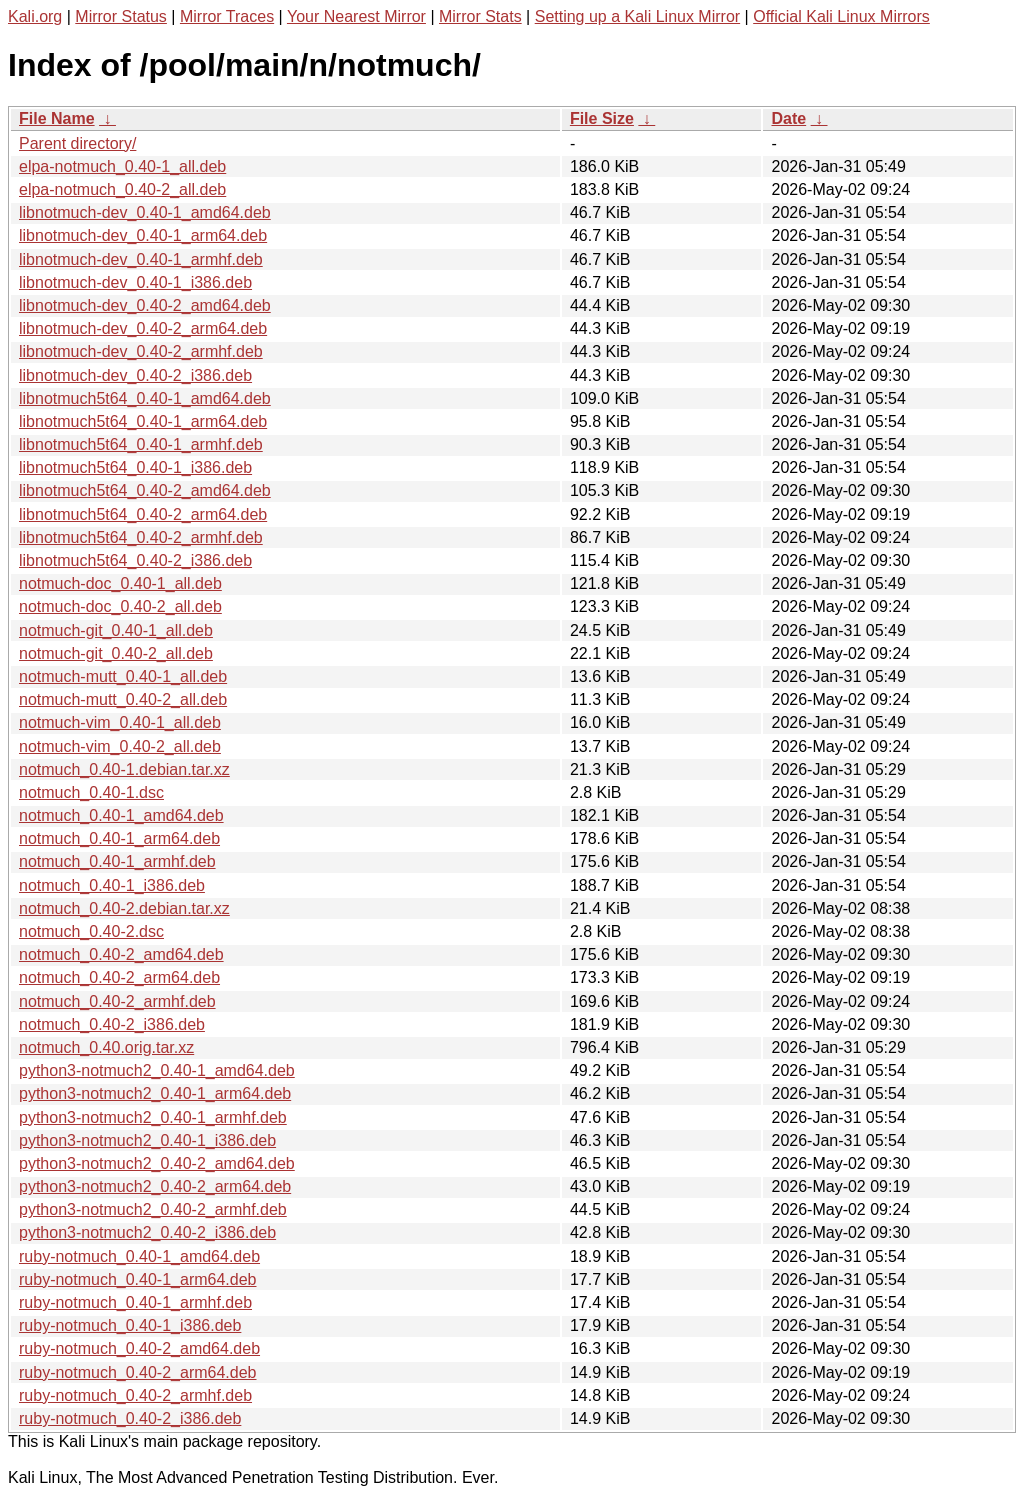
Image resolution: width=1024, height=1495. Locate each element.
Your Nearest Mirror (356, 16)
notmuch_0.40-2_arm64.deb (119, 977)
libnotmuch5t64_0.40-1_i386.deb (135, 467)
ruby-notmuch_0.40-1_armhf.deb (135, 1302)
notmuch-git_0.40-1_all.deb (116, 630)
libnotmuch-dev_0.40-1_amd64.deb (145, 212)
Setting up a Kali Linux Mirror (637, 16)
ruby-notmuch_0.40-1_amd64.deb (139, 1256)
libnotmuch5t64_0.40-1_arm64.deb (143, 421)
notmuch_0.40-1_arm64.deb (119, 838)
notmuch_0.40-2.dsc (91, 931)
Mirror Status (121, 16)
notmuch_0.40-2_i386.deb (112, 1024)
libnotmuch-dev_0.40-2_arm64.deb (143, 328)
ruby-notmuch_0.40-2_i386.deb (130, 1418)
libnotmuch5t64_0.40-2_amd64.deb (145, 490)
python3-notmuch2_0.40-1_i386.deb (147, 1140)
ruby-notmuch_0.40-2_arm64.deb (137, 1372)
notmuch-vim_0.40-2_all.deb (120, 746)
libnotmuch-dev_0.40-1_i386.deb (135, 282)
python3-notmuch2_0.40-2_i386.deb (147, 1232)
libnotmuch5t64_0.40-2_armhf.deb (141, 537)
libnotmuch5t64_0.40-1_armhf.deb (141, 444)
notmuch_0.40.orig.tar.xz (106, 1047)
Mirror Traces (227, 16)
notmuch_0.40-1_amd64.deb (121, 815)
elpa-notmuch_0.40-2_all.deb (122, 189)
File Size (602, 118)
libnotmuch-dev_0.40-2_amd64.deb (145, 305)
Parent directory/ (77, 143)
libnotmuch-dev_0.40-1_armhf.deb (141, 259)
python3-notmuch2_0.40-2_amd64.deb (157, 1163)
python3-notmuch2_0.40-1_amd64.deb (157, 1070)
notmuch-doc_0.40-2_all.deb (120, 606)
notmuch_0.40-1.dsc (91, 792)
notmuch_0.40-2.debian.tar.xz (124, 908)
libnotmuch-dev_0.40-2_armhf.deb (141, 351)
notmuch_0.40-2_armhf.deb (117, 1001)
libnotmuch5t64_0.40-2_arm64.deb (143, 514)
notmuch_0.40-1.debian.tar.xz (124, 769)
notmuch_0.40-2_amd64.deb (121, 954)
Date (788, 118)
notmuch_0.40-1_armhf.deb (117, 861)
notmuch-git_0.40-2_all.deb (116, 653)
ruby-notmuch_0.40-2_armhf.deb (135, 1395)
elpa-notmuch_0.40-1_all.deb (122, 166)
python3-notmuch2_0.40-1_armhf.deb (153, 1117)
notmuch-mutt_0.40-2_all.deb (123, 699)
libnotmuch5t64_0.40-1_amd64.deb (145, 398)
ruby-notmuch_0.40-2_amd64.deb (139, 1348)
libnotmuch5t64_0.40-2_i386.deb (135, 560)
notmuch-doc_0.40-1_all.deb (120, 583)
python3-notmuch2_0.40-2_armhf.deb (153, 1209)
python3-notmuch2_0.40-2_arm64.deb (155, 1186)
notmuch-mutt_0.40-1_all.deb (123, 676)
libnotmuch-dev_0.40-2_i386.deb (135, 375)
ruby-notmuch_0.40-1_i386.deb (130, 1325)
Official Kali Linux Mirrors (841, 16)
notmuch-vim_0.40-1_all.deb (120, 722)
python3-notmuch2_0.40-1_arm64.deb (155, 1093)
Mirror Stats (480, 16)
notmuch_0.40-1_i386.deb (112, 885)
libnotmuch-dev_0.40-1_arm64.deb (143, 235)
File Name (57, 118)
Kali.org (35, 16)
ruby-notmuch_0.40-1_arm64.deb (137, 1279)
